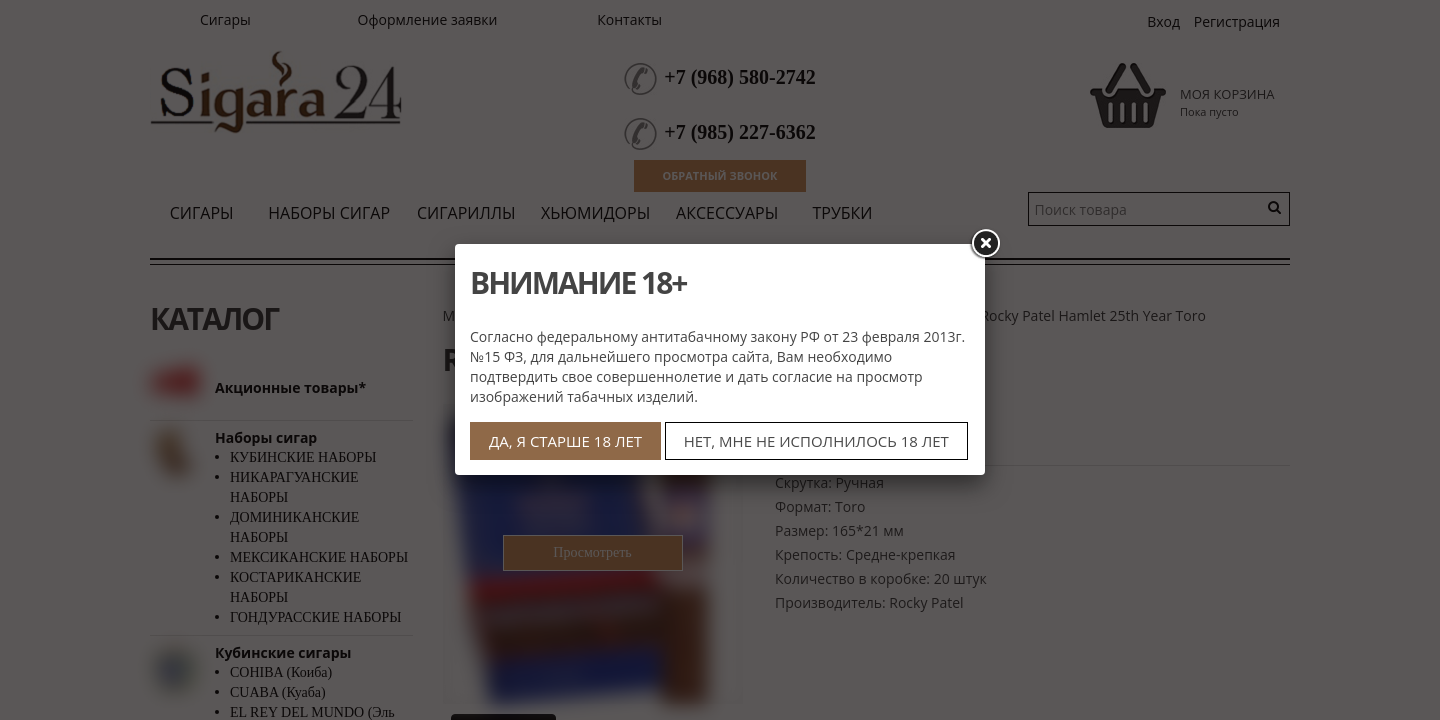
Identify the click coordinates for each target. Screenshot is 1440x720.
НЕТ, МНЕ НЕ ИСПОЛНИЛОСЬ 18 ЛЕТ (816, 441)
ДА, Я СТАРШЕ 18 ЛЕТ (565, 441)
